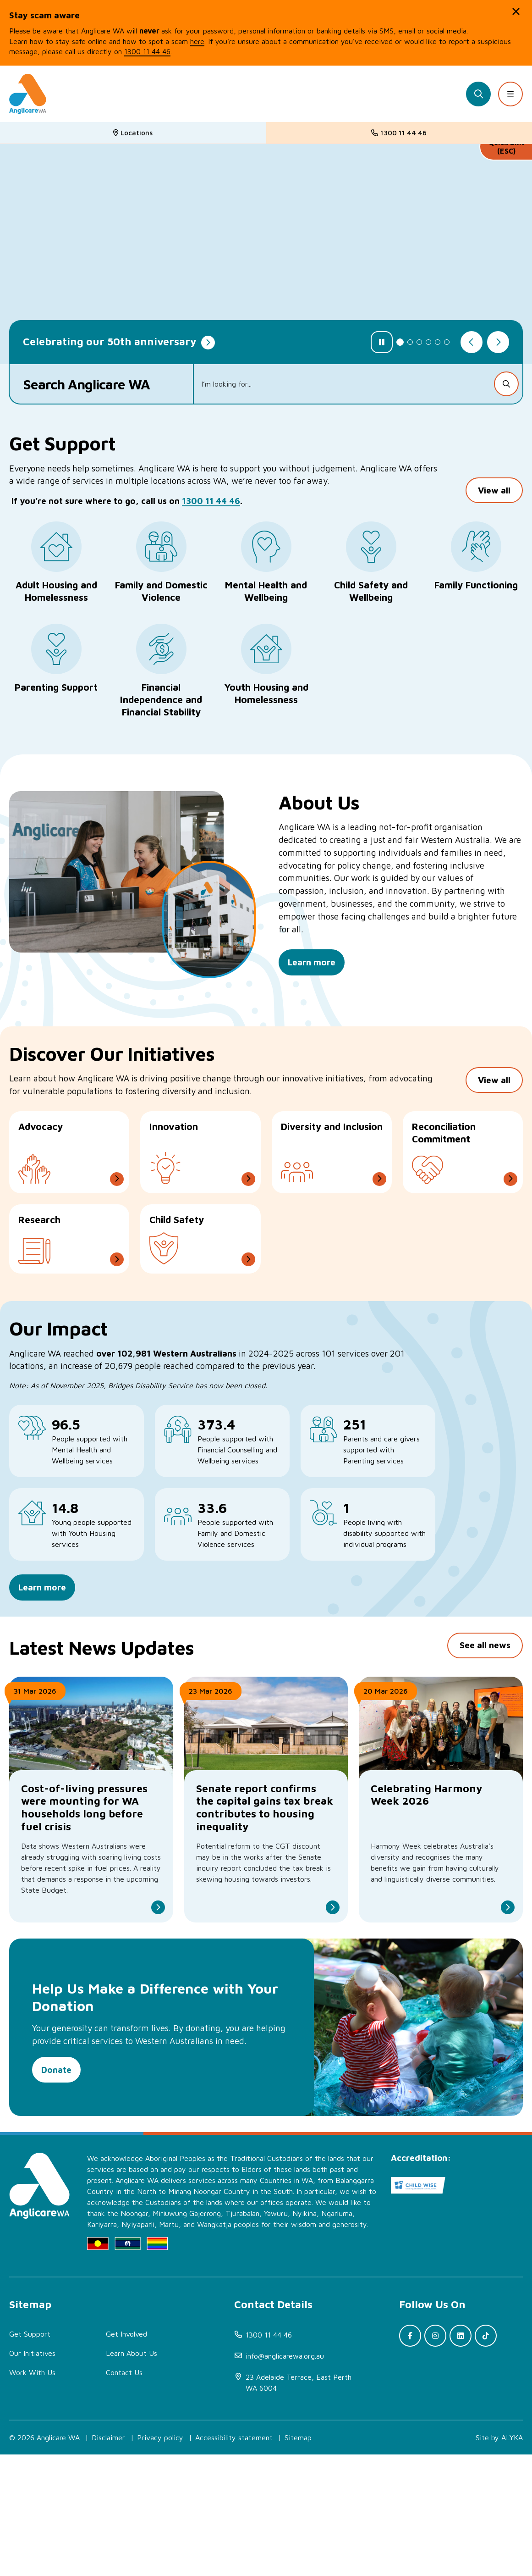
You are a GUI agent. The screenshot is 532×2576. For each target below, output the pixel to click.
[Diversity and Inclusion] (332, 1177)
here (197, 41)
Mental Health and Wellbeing (266, 591)
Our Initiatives (32, 2475)
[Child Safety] (200, 1263)
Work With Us (32, 2494)
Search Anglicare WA (86, 384)
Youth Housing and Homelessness (266, 693)
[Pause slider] (382, 342)
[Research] (69, 1263)
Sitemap (298, 2559)
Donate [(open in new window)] (56, 2171)
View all (494, 505)
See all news (485, 1741)
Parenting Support (56, 686)
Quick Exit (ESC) (506, 146)
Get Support (29, 2455)
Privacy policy (160, 2559)
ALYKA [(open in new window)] (512, 2559)
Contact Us (124, 2494)
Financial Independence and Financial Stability (161, 699)
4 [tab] (428, 342)
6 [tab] (447, 342)
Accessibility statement (234, 2559)
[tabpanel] (266, 254)
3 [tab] (419, 342)
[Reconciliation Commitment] (463, 1177)
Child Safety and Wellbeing (371, 591)
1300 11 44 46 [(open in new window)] (147, 51)
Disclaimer (108, 2559)
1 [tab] (400, 342)
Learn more (42, 1626)
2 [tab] (410, 342)
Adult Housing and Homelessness (56, 591)
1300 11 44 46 (211, 516)
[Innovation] (200, 1177)
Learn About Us (131, 2475)
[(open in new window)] (300, 2504)
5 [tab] (437, 342)
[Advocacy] (69, 1177)
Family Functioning (476, 584)
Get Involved (126, 2455)
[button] (516, 11)
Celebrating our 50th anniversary (110, 341)
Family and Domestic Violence (161, 591)
